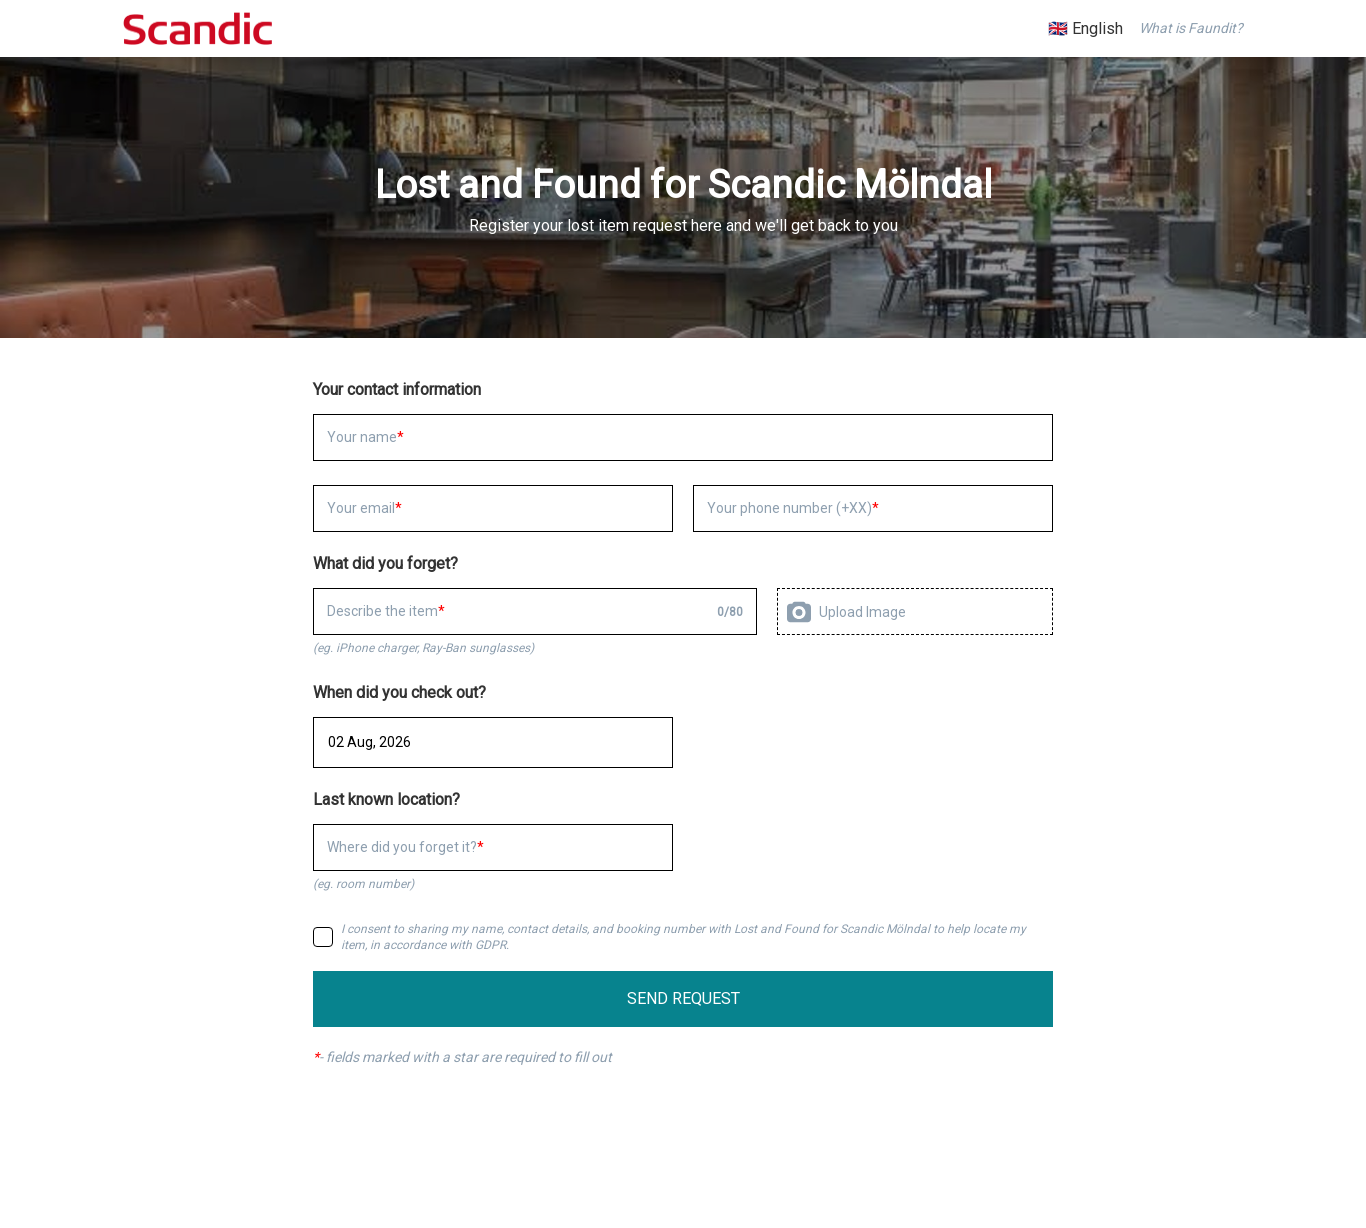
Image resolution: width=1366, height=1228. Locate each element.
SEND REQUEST (683, 998)
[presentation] (915, 611)
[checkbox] (323, 937)
